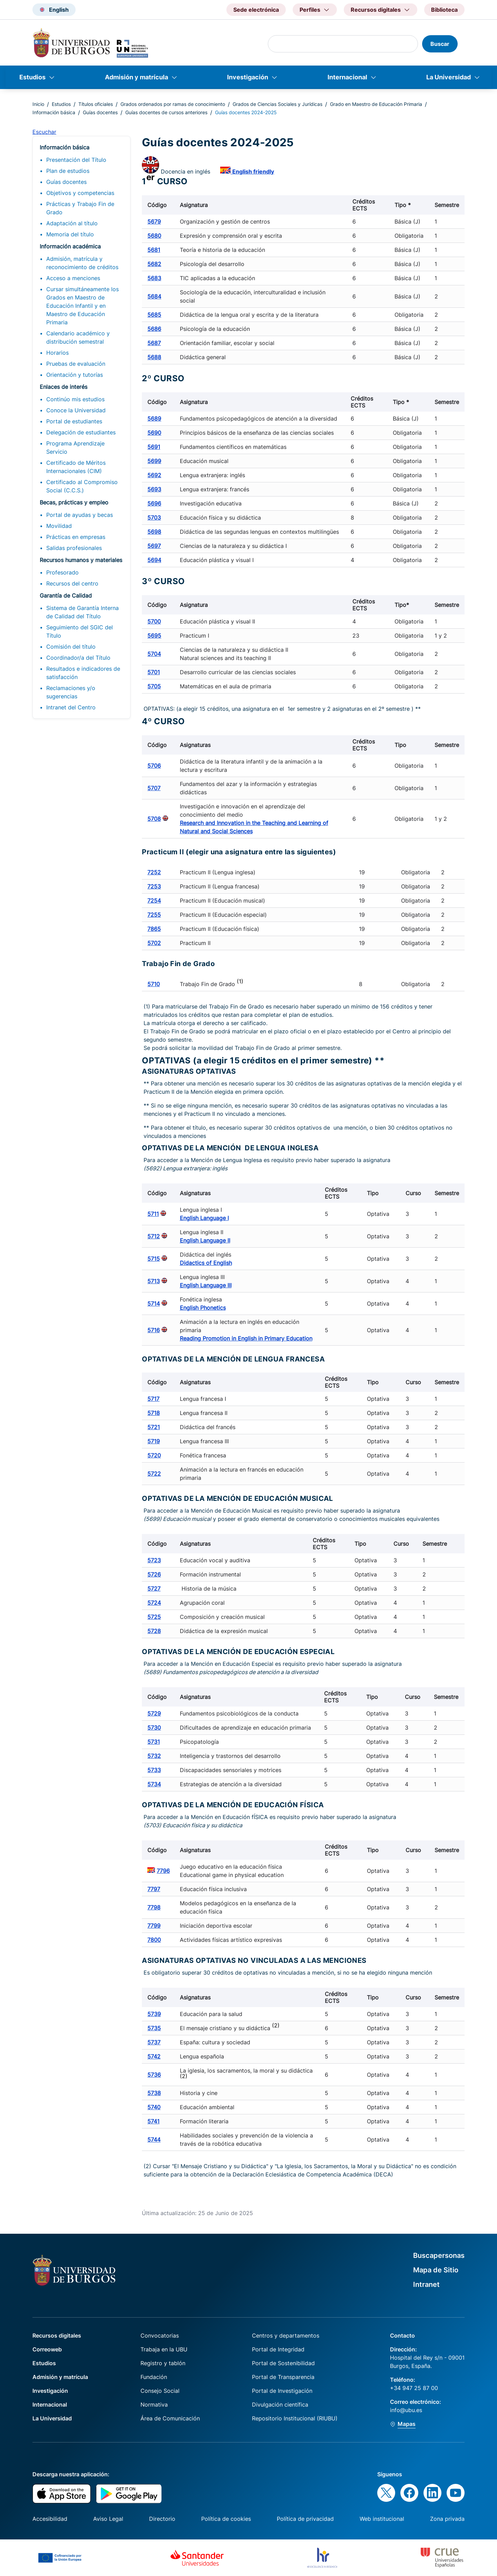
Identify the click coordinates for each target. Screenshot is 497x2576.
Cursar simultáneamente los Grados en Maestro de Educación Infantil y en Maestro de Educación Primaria (82, 306)
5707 (153, 788)
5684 (154, 296)
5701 (153, 672)
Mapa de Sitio (435, 2270)
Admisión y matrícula (136, 77)
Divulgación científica (280, 2404)
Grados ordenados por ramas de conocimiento (172, 104)
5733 (154, 1770)
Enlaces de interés (63, 386)
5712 (153, 1236)
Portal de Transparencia (283, 2376)
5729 (154, 1713)
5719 (153, 1441)
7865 (154, 928)
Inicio (38, 104)
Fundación (153, 2376)
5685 (154, 314)
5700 (154, 621)
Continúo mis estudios (75, 399)
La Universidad (448, 77)
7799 (153, 1925)
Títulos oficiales (95, 104)
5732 (154, 1755)
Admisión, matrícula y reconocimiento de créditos (82, 263)
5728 (154, 1631)
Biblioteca (444, 9)
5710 (153, 984)
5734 (154, 1784)
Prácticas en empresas (75, 536)
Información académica (70, 246)
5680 (154, 235)
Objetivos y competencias (80, 192)
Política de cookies (226, 2518)
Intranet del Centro (71, 707)
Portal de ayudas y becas (79, 514)
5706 (154, 765)
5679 (154, 221)
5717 (153, 1398)
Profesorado (62, 572)
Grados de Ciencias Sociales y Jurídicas (277, 104)
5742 (153, 2056)
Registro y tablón (162, 2363)
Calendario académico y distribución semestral (78, 337)
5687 (154, 343)
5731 (153, 1741)
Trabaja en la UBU (163, 2349)
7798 (153, 1907)
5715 (153, 1258)
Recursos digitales (56, 2335)
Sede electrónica (256, 9)
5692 (154, 475)
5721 (153, 1427)
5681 (153, 249)
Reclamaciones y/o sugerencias (70, 692)
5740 (153, 2107)
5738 (154, 2093)
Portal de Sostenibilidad (283, 2363)
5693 (154, 489)
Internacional (347, 77)
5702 (154, 943)
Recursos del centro (72, 583)
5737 (153, 2042)
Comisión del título (71, 646)
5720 (154, 1455)
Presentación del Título (76, 159)
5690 (154, 432)
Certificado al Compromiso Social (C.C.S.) (82, 486)
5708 (154, 818)
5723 (154, 1560)
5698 (154, 531)
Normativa (154, 2404)
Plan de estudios (67, 170)
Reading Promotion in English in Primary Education (246, 1338)
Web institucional (382, 2518)
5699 (154, 461)
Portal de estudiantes (74, 421)
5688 (154, 357)
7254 (154, 900)
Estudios (32, 77)
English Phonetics (203, 1307)
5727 (153, 1588)
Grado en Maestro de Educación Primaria (376, 104)
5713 (153, 1281)
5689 (154, 418)
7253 (154, 886)
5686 (154, 328)
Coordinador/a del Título (78, 657)
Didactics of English (206, 1262)
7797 (153, 1889)
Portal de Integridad (278, 2349)
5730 (154, 1727)
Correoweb (47, 2349)
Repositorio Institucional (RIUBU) (295, 2418)
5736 (154, 2074)
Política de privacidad (305, 2518)
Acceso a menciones (73, 278)
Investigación (247, 77)
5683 (154, 278)
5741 (153, 2121)
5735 (154, 2028)
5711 (153, 1213)
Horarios (57, 352)
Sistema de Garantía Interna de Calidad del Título (82, 612)
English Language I (204, 1218)
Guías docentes (100, 112)
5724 (154, 1602)
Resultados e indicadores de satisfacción (83, 672)
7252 (154, 872)
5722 (154, 1473)
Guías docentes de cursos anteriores (166, 112)
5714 (153, 1303)
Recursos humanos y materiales (81, 560)
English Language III (206, 1285)
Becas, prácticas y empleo (74, 502)
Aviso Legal (108, 2518)
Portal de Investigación (282, 2390)
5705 (154, 686)
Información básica (53, 112)
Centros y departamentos (285, 2335)
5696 (154, 503)
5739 (154, 2013)
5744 (153, 2139)
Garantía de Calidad (66, 595)
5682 (154, 263)
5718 (153, 1412)
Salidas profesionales (74, 547)
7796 (163, 1870)
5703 (154, 517)
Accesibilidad (49, 2518)
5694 (154, 560)
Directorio (162, 2518)
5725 (154, 1616)
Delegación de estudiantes (81, 432)
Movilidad (59, 525)
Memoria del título (70, 234)
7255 (154, 914)
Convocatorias (159, 2335)
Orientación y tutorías (74, 374)
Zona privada (447, 2518)
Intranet (426, 2284)
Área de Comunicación (170, 2418)
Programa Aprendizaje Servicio (75, 447)
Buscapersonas (439, 2255)
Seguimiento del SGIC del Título (79, 631)
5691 (153, 446)
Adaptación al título (72, 223)
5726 (154, 1574)
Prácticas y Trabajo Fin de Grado (80, 208)
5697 (154, 545)
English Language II (205, 1240)
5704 (154, 653)
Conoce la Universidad (76, 410)
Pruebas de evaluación (75, 363)
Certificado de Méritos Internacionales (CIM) (76, 466)
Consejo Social (159, 2390)
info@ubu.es (406, 2410)
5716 (153, 1330)
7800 (154, 1939)
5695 (154, 635)
